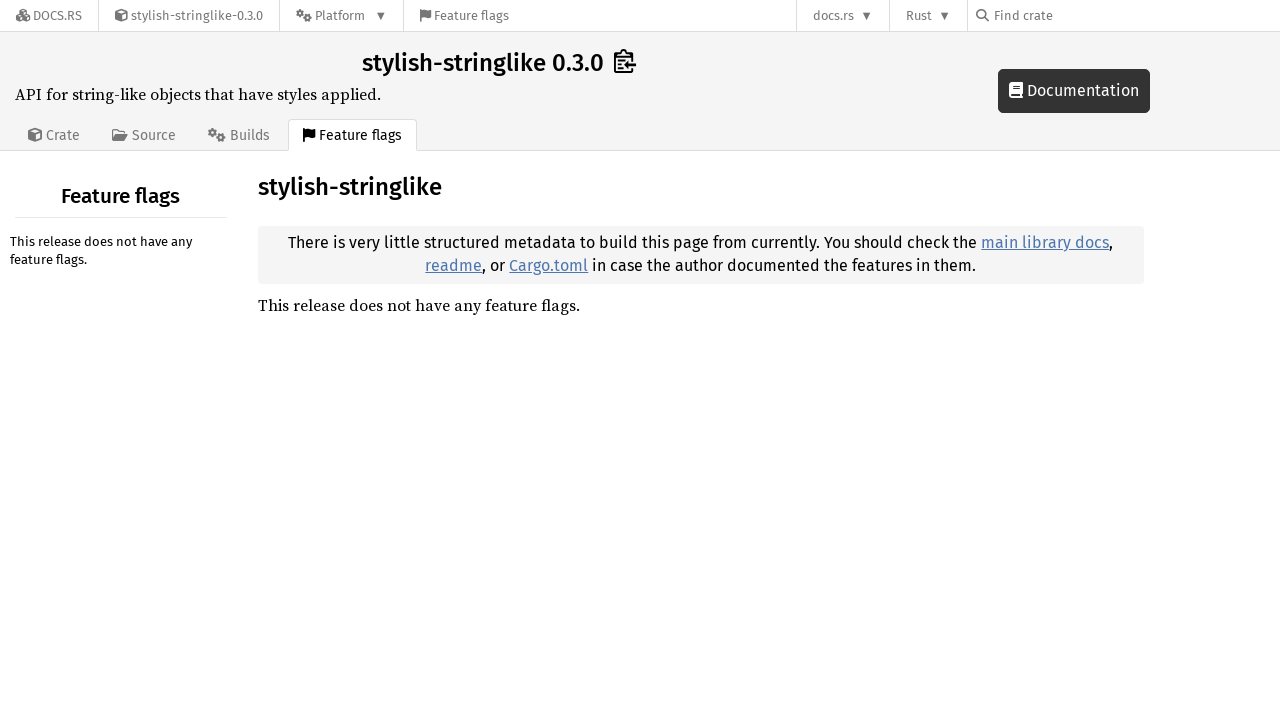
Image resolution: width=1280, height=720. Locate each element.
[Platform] (341, 15)
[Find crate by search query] (1076, 15)
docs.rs (833, 15)
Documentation (1074, 90)
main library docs (1045, 242)
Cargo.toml (548, 265)
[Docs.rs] (49, 15)
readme (453, 265)
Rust (919, 15)
